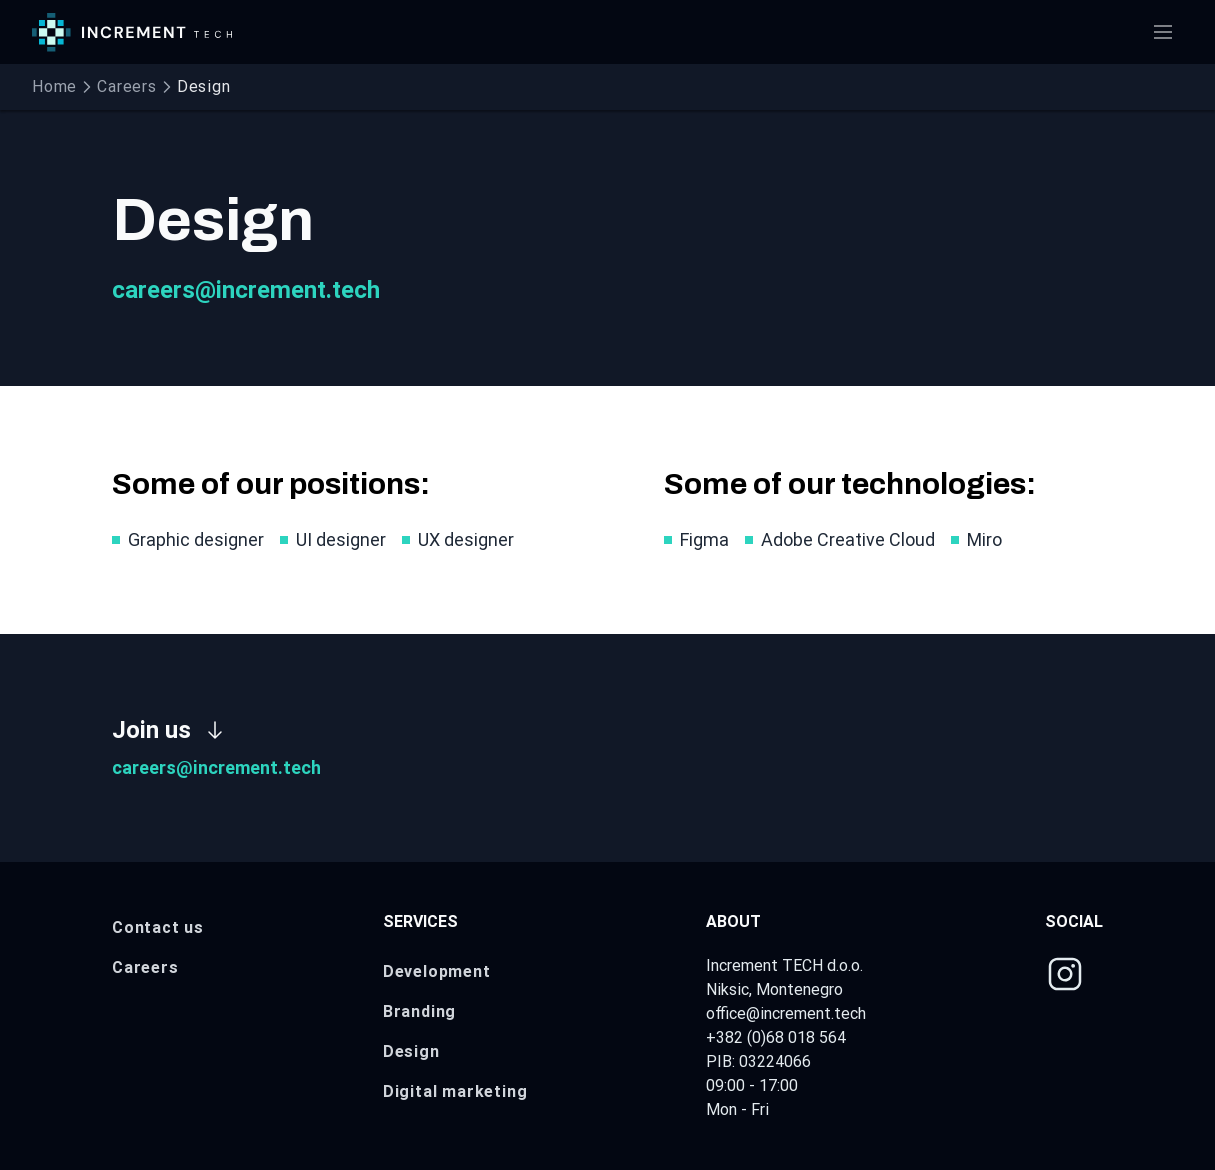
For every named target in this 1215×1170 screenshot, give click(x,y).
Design (411, 1051)
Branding (419, 1011)
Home (54, 86)
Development (437, 971)
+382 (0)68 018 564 (776, 1037)
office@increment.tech (786, 1013)
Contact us (158, 927)
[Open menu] (1163, 32)
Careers (127, 86)
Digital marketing (455, 1091)
